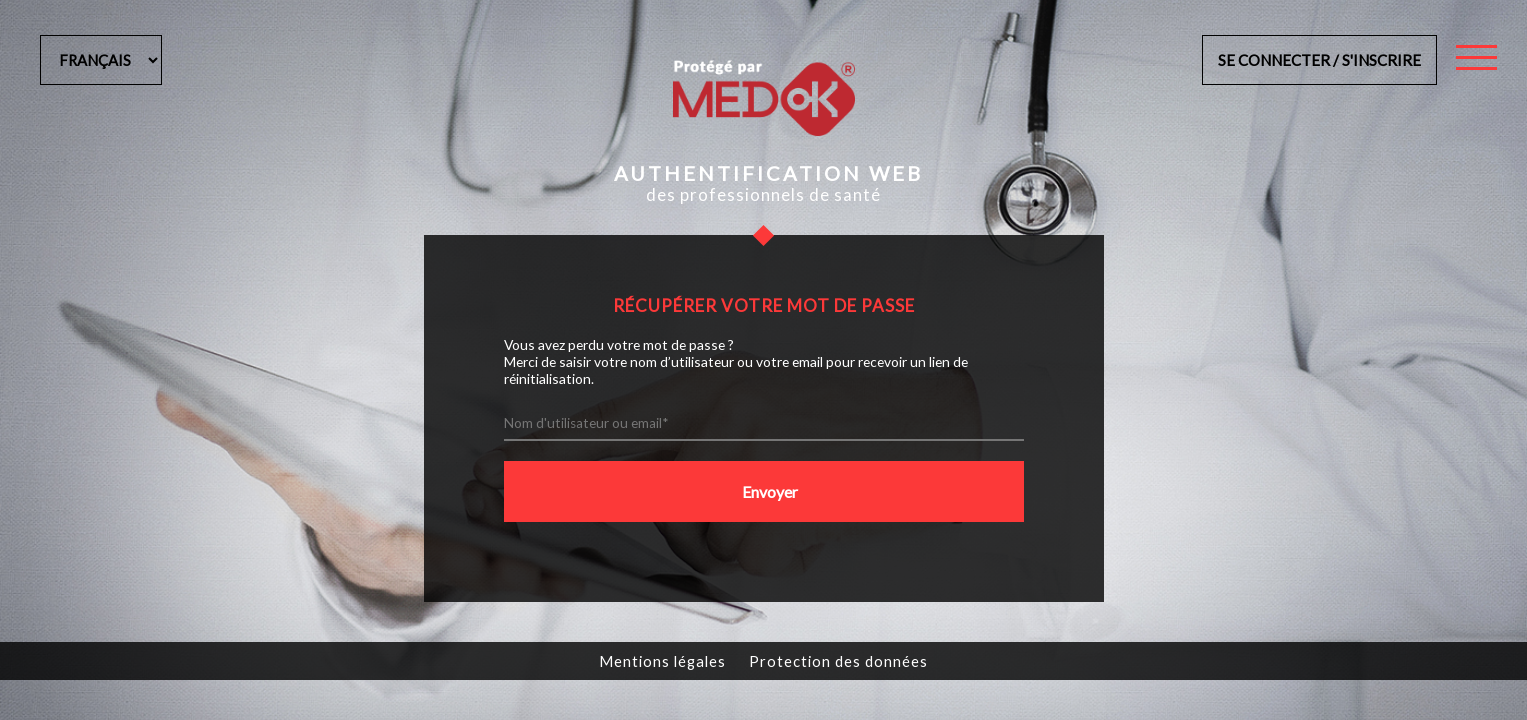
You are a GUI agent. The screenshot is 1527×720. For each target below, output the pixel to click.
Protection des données (838, 661)
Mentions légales (662, 661)
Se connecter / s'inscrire (1319, 60)
